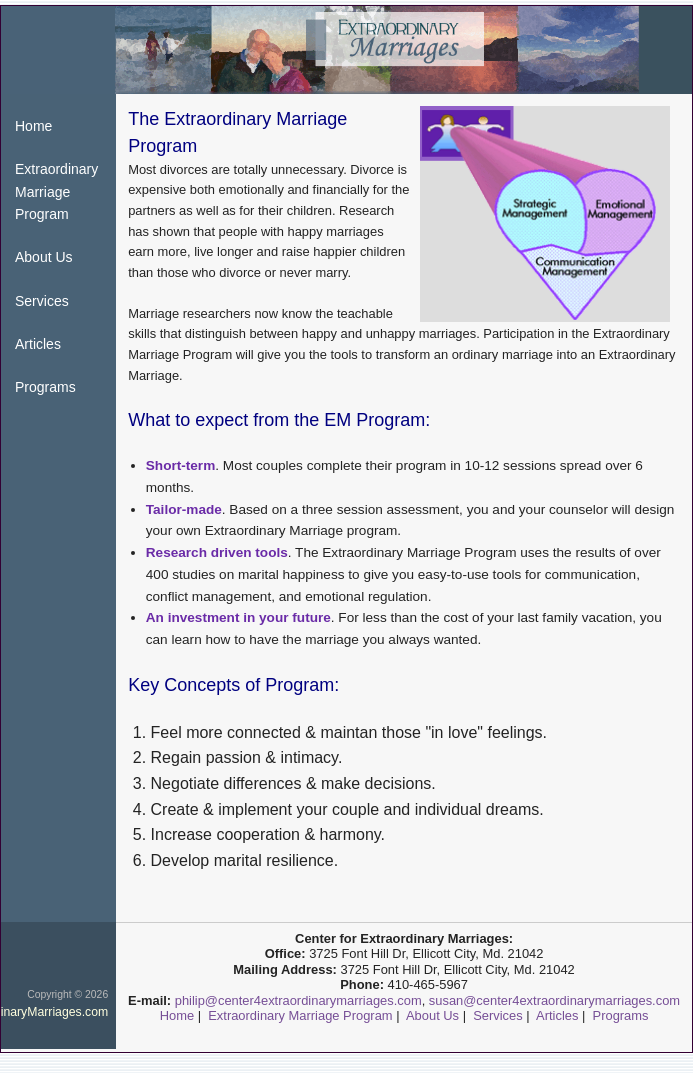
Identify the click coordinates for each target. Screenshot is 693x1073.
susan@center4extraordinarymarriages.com (554, 1000)
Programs (45, 387)
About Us (44, 257)
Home (33, 126)
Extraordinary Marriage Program (56, 191)
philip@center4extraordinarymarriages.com (298, 1000)
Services (42, 301)
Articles (38, 344)
